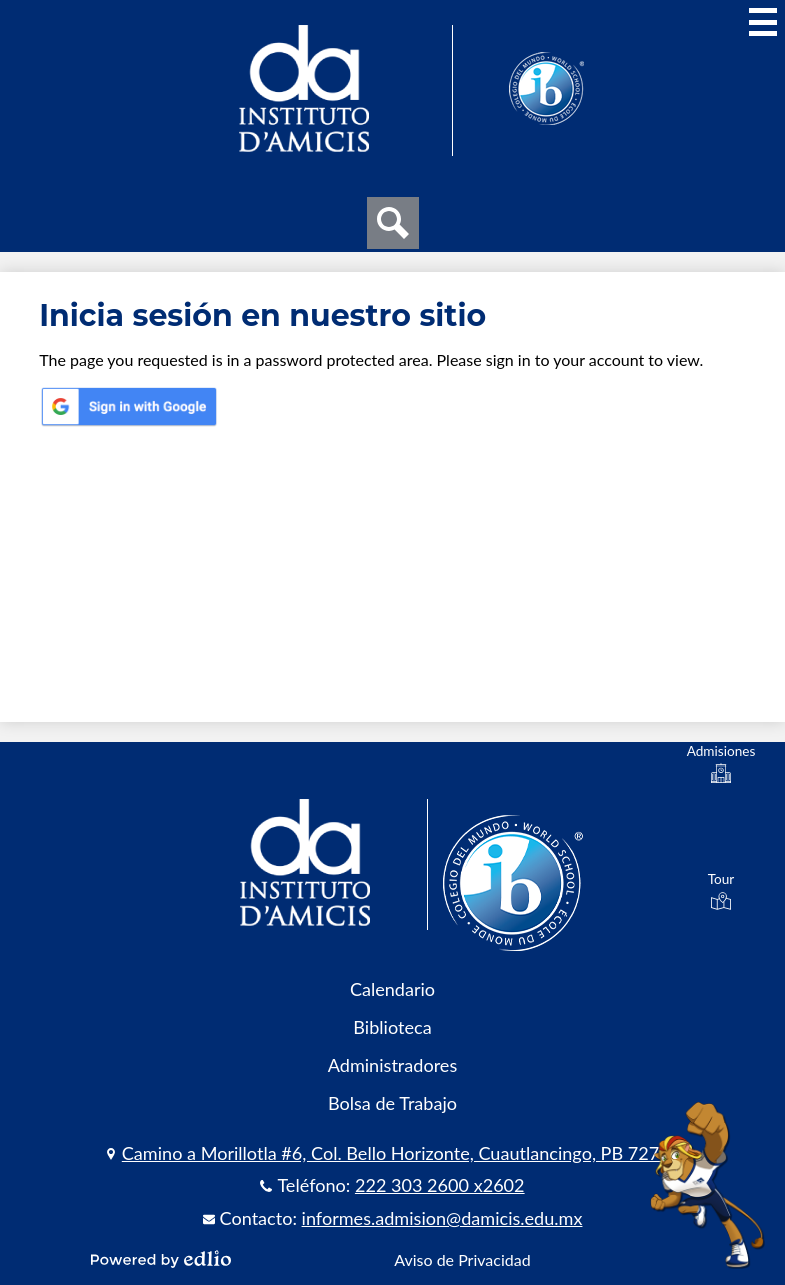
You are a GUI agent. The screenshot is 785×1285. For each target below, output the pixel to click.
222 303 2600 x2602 (440, 1185)
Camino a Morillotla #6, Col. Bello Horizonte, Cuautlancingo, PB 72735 (401, 1153)
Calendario (392, 989)
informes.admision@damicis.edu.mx (442, 1218)
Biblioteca (392, 1027)
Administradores (393, 1065)
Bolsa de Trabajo (392, 1103)
